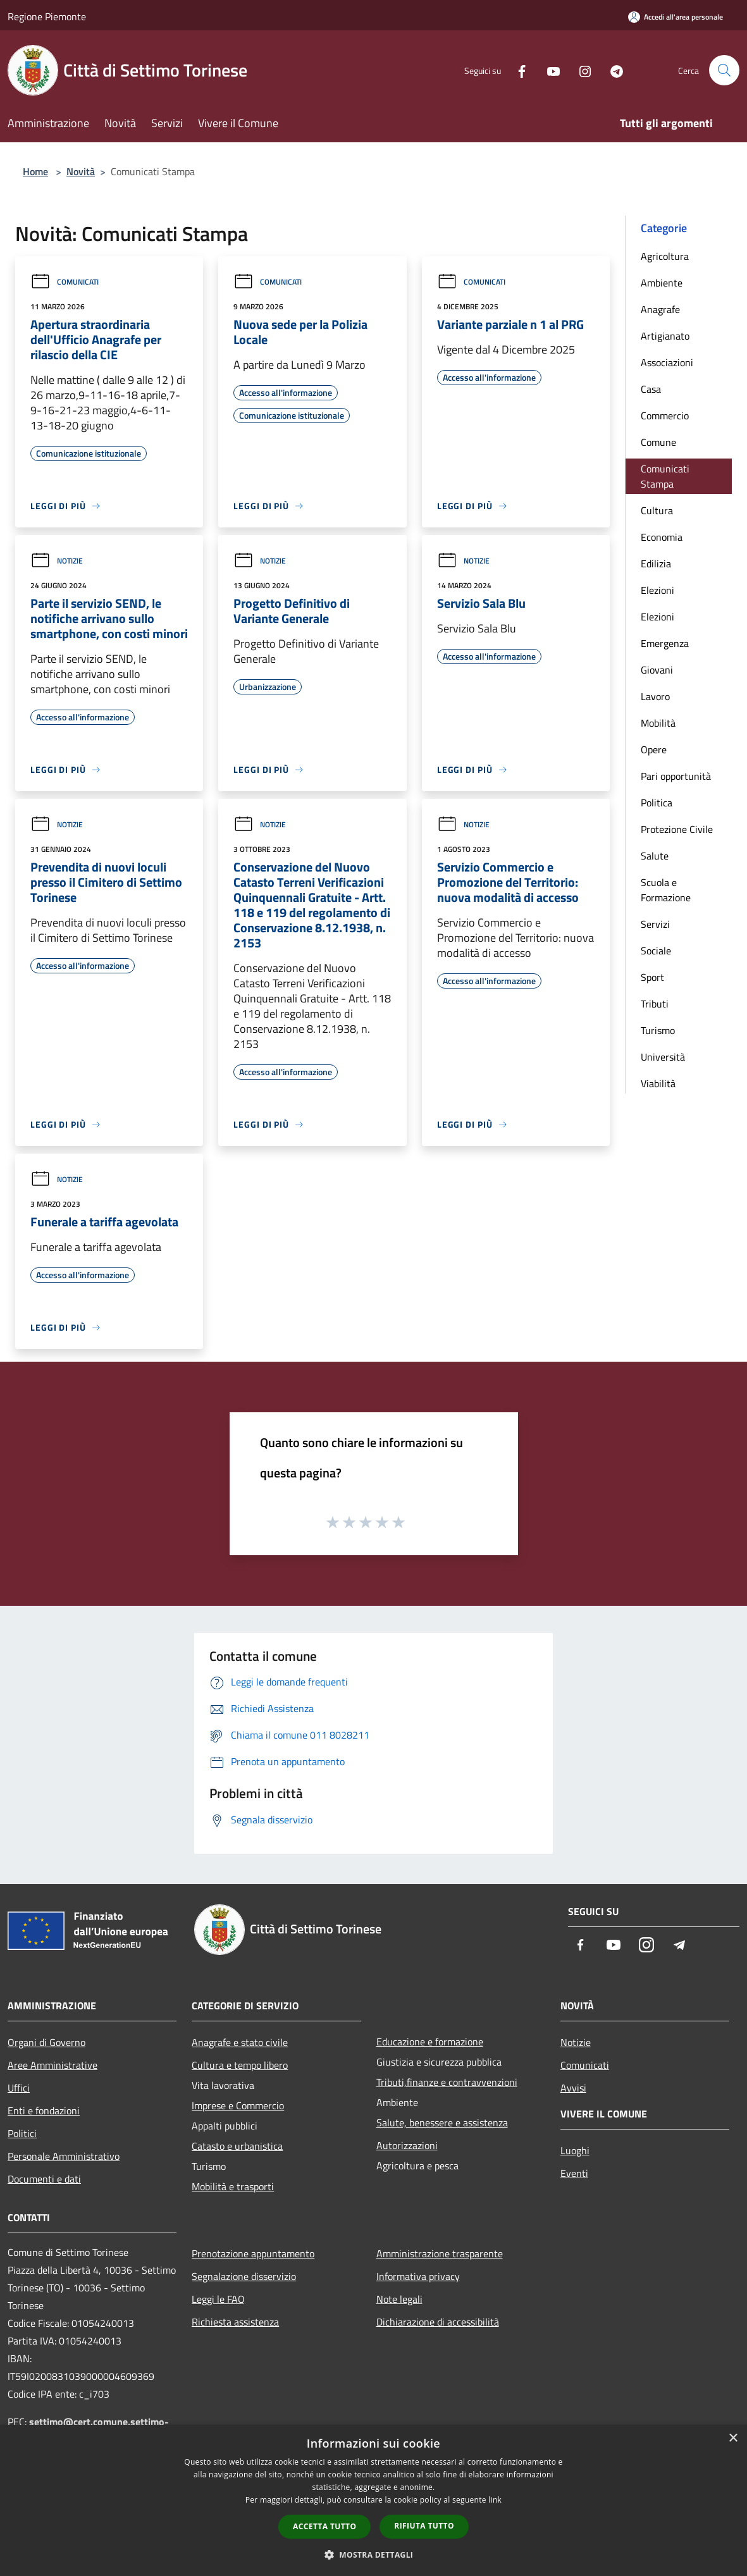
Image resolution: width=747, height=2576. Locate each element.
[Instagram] (580, 69)
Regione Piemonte (47, 16)
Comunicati (64, 282)
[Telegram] (611, 69)
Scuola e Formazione (666, 890)
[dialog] (373, 2500)
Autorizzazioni (407, 2145)
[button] (374, 2554)
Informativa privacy (418, 2276)
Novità (80, 171)
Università (663, 1056)
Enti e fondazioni (44, 2110)
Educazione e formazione (429, 2041)
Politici (22, 2133)
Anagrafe (660, 309)
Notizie (56, 561)
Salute (655, 855)
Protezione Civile (677, 829)
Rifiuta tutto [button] (424, 2525)
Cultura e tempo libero (240, 2065)
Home (35, 171)
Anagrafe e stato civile (240, 2042)
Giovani (657, 669)
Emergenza (665, 643)
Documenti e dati (44, 2178)
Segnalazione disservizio (244, 2276)
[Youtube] (548, 69)
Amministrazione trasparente (439, 2253)
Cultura (657, 510)
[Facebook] (516, 69)
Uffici (19, 2087)
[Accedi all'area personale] (675, 17)
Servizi (655, 924)
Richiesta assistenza (235, 2321)
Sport (652, 977)
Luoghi (575, 2150)
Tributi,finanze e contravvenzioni (446, 2082)
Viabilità (658, 1083)
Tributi (655, 1003)
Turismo (658, 1030)
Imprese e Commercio (238, 2105)
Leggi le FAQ (218, 2299)
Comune (658, 442)
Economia (661, 537)
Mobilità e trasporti (233, 2186)
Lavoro (655, 696)
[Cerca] (724, 70)
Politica (656, 802)
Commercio (665, 415)
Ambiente (661, 282)
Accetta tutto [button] (324, 2526)
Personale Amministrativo (64, 2156)
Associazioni (667, 362)
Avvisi (573, 2087)
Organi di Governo (46, 2042)
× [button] (733, 2438)
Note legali (399, 2299)
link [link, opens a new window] (495, 2499)
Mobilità (658, 722)
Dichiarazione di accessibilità (437, 2321)
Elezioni (657, 590)
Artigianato (665, 335)
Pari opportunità (676, 776)
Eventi (574, 2173)
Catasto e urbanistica (237, 2146)
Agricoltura (665, 256)
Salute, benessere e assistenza (442, 2122)
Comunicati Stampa (665, 476)
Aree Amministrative (52, 2065)
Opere (654, 749)
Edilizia (656, 563)
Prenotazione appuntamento (253, 2253)
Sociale (656, 950)
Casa (651, 389)
